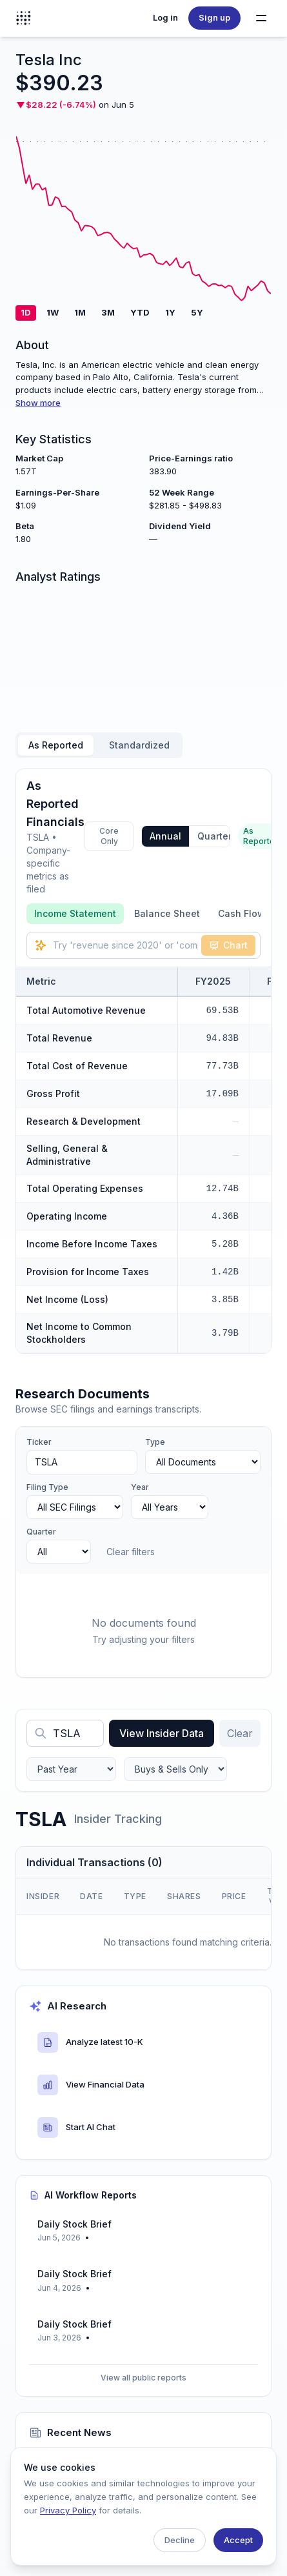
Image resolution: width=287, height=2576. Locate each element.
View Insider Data (161, 1733)
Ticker (39, 1442)
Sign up (214, 17)
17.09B (222, 1094)
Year (140, 1487)
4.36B (225, 1216)
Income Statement (75, 913)
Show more (38, 403)
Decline (179, 2540)
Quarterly (218, 835)
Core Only (109, 836)
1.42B (225, 1272)
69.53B (222, 1010)
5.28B (225, 1244)
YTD (140, 312)
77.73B (222, 1066)
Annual (165, 835)
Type (155, 1442)
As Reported (55, 745)
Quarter (41, 1531)
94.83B (222, 1038)
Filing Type (47, 1487)
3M (108, 312)
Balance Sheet (167, 913)
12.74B (222, 1188)
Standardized (139, 745)
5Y (197, 312)
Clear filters (130, 1551)
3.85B (225, 1299)
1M (80, 312)
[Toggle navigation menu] (261, 18)
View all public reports (143, 2377)
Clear (240, 1733)
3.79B (225, 1333)
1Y (170, 312)
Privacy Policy (68, 2510)
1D (26, 312)
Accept (238, 2540)
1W (52, 312)
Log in (165, 17)
